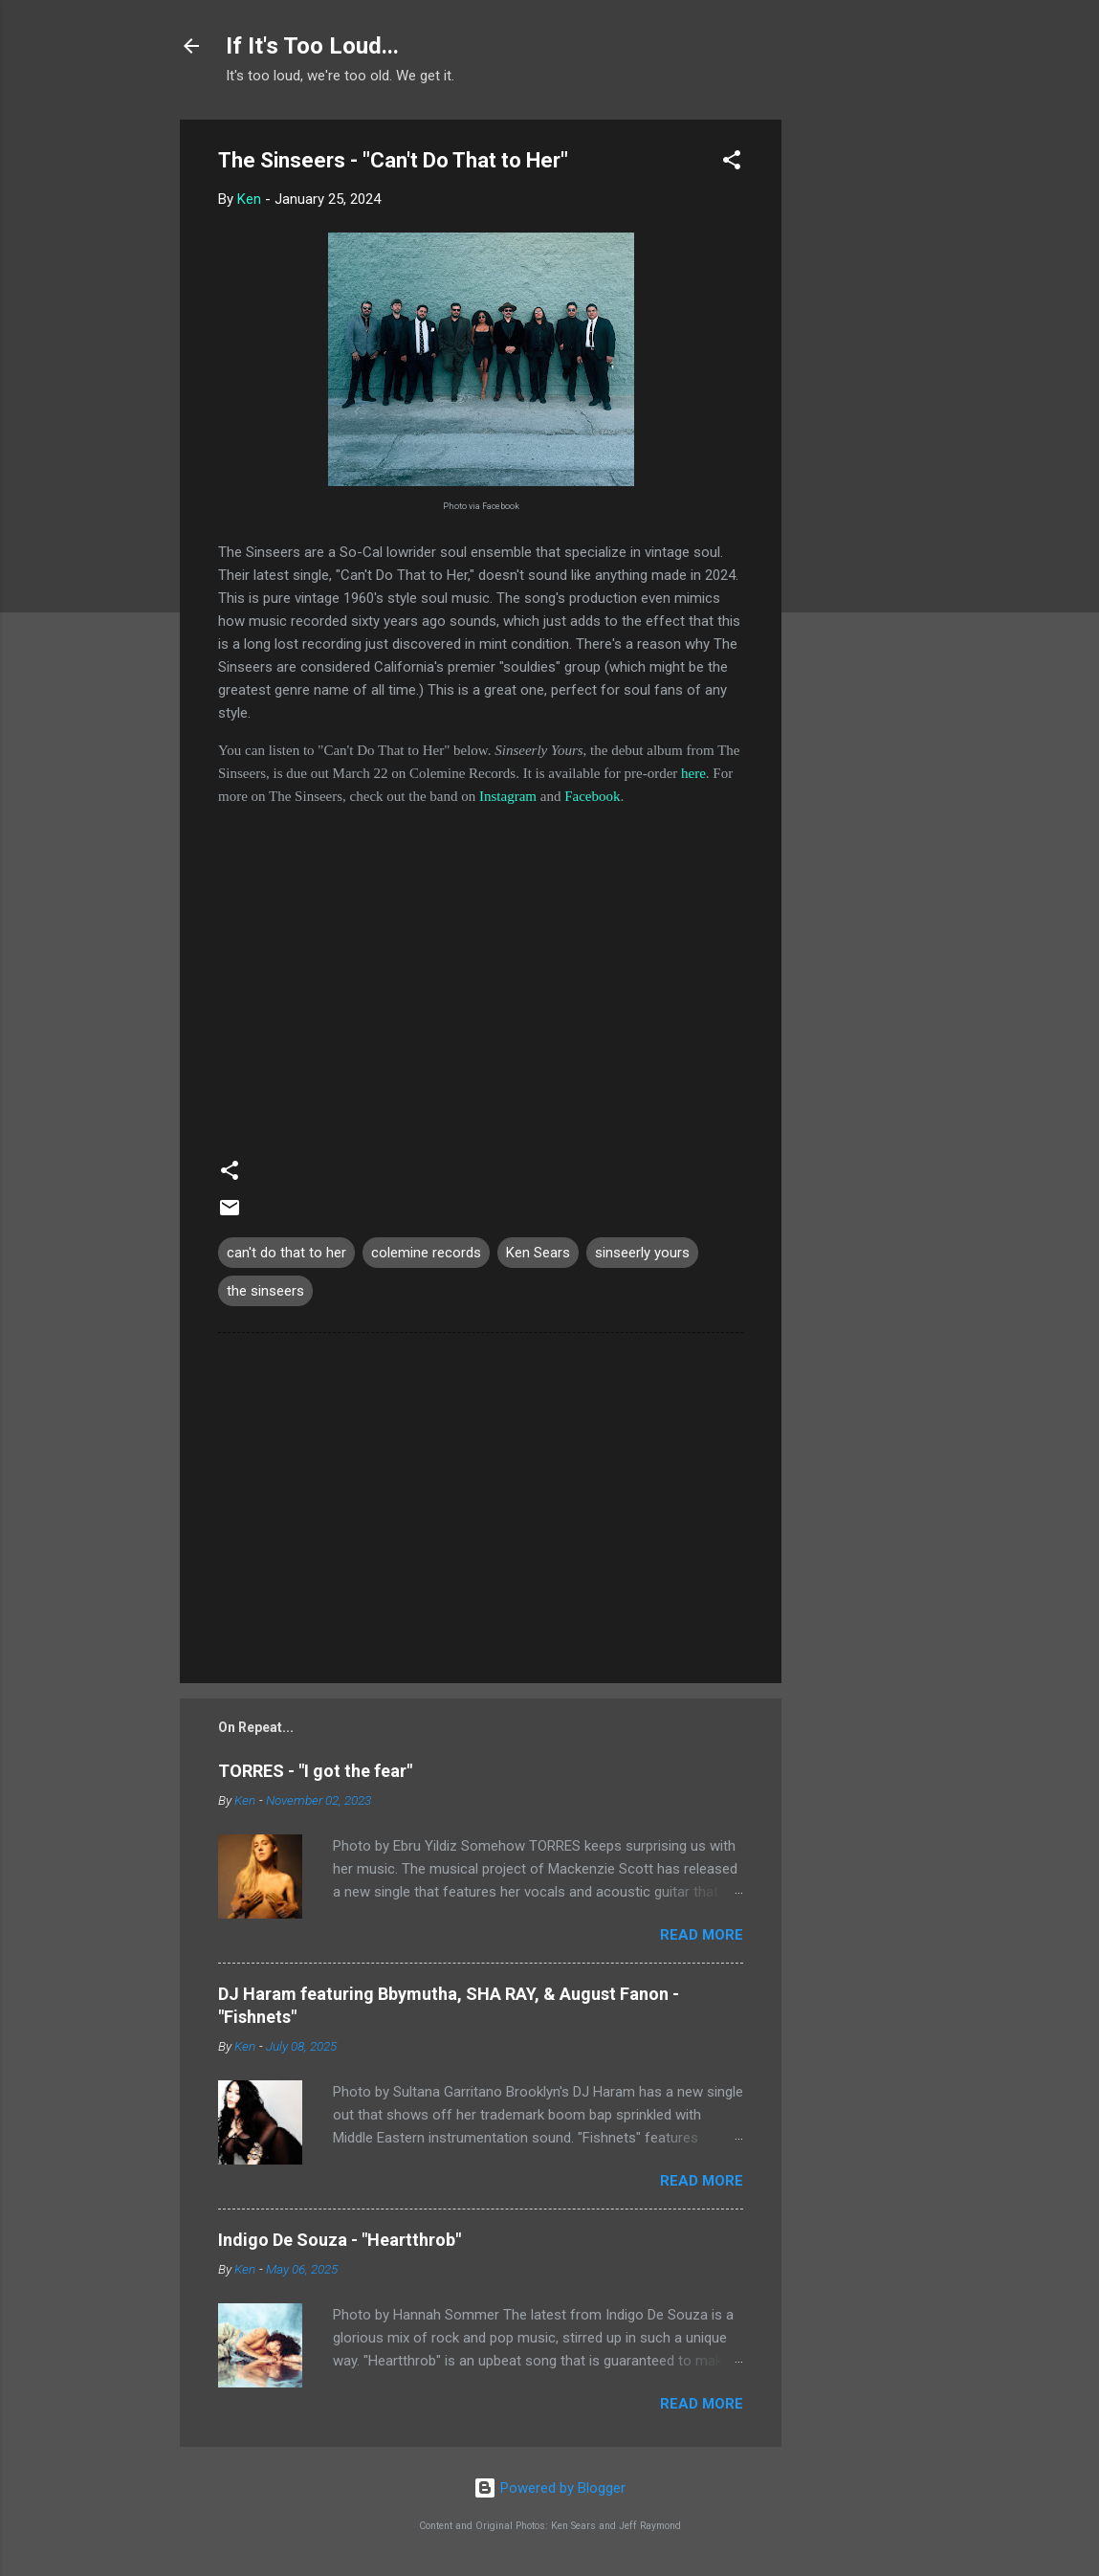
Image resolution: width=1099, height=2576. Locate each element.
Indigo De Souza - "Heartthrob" (339, 2240)
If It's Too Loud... (312, 46)
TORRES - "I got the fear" (315, 1771)
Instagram (508, 796)
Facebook (592, 796)
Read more (701, 1934)
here (693, 773)
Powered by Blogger (549, 2488)
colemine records (426, 1252)
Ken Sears (538, 1252)
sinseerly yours (642, 1252)
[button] (731, 163)
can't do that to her (286, 1252)
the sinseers (265, 1290)
